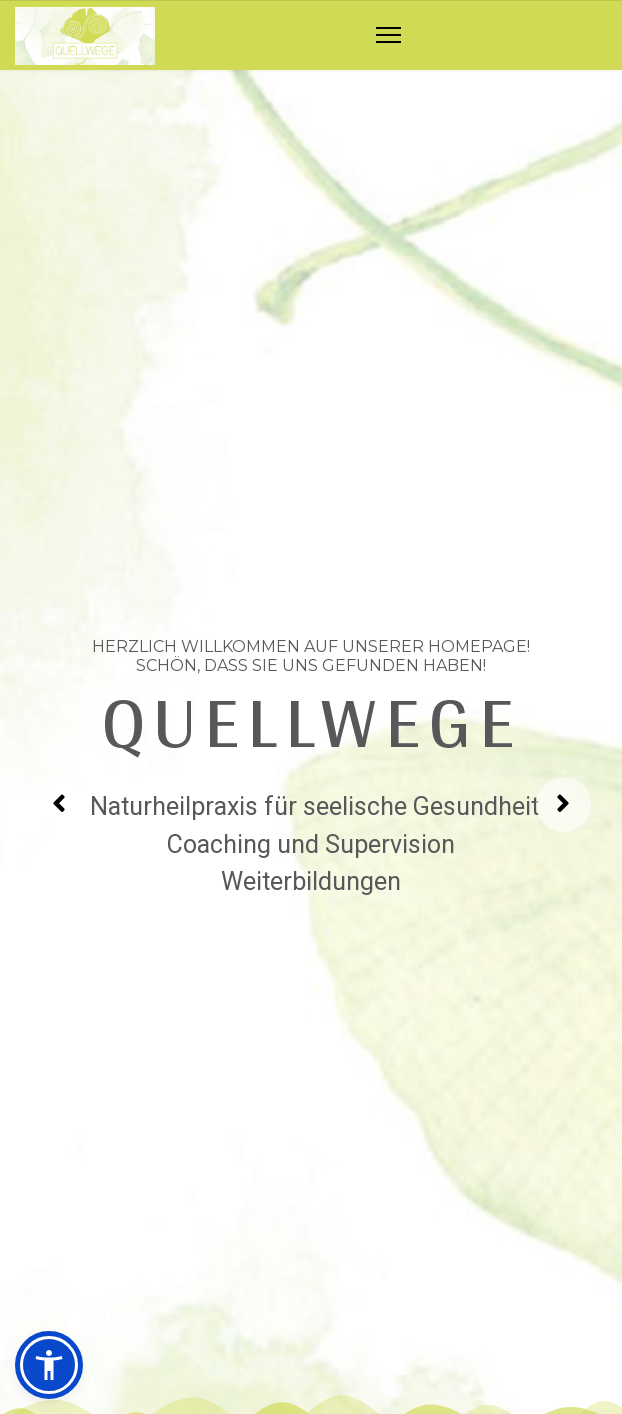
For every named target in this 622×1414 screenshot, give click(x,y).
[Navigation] (388, 36)
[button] (49, 1365)
